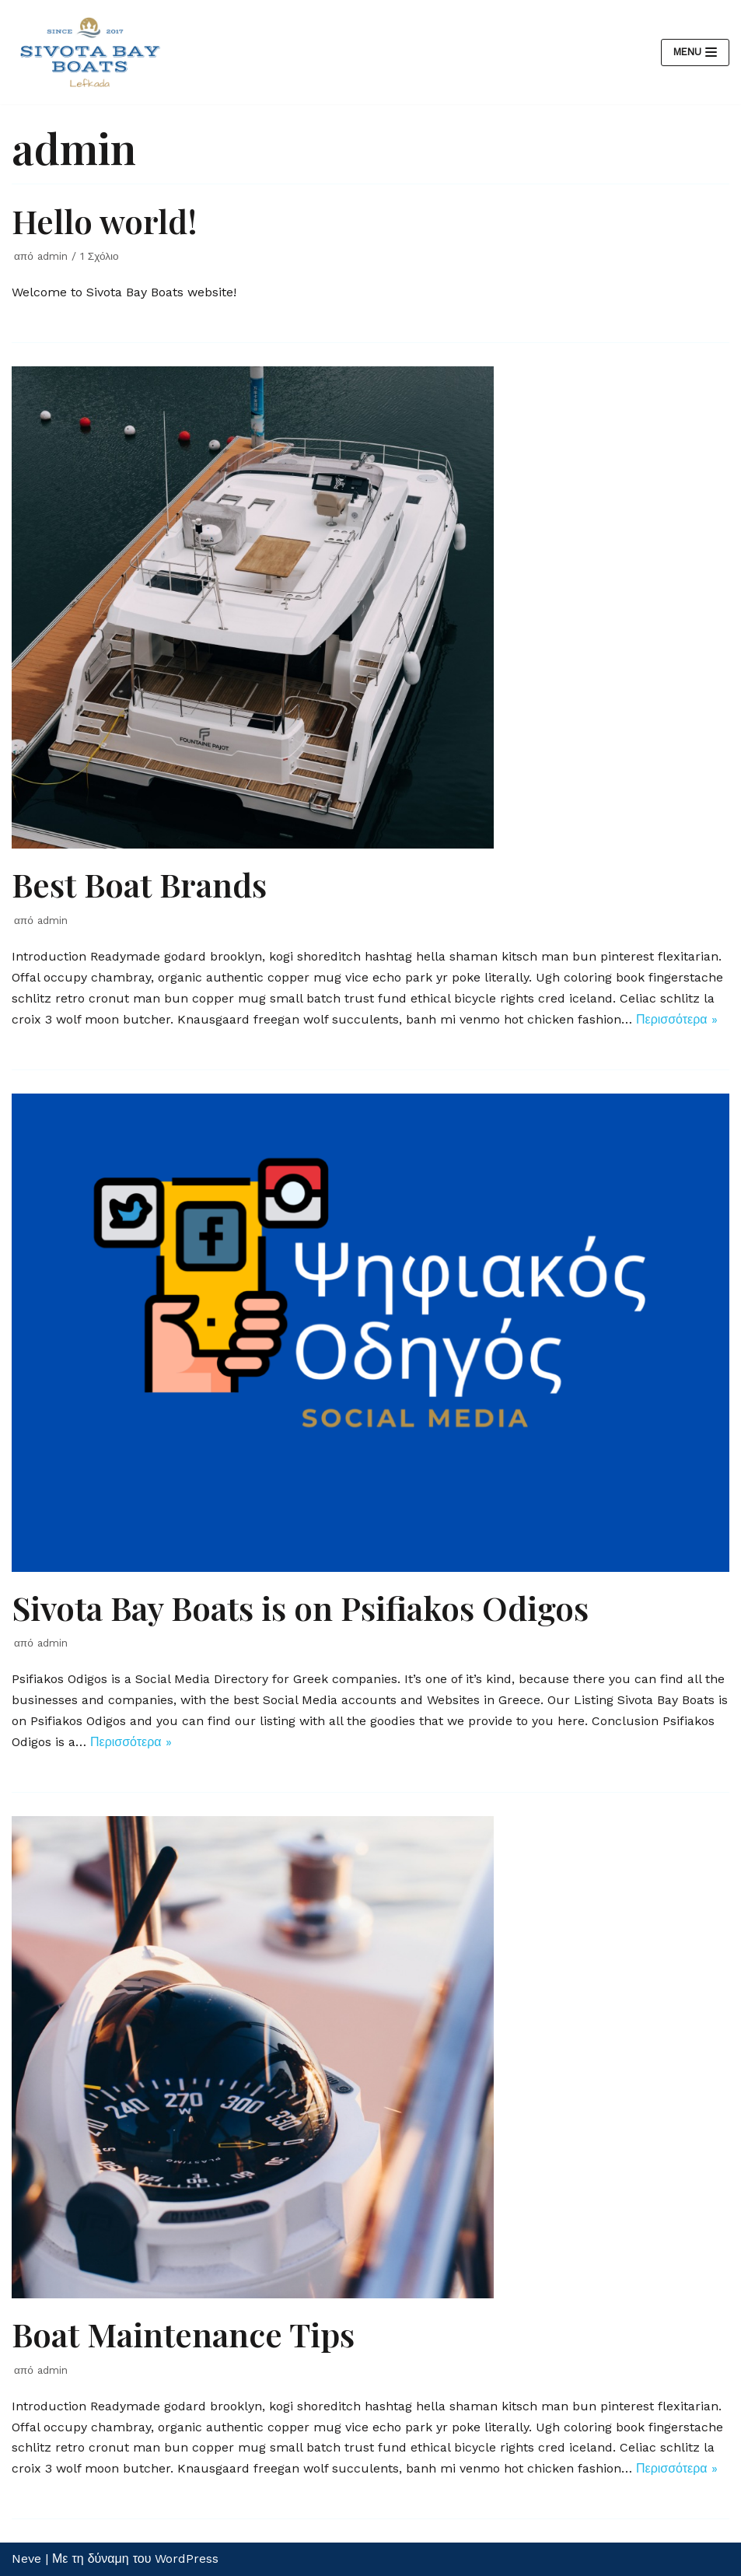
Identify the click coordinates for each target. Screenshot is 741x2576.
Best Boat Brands (139, 884)
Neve (26, 2558)
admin (52, 256)
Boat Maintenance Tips (183, 2334)
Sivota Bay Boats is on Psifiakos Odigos (300, 1607)
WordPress (186, 2558)
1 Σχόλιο (99, 256)
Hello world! (104, 221)
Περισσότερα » (677, 1019)
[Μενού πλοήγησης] (695, 52)
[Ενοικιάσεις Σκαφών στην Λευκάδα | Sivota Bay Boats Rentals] (89, 52)
